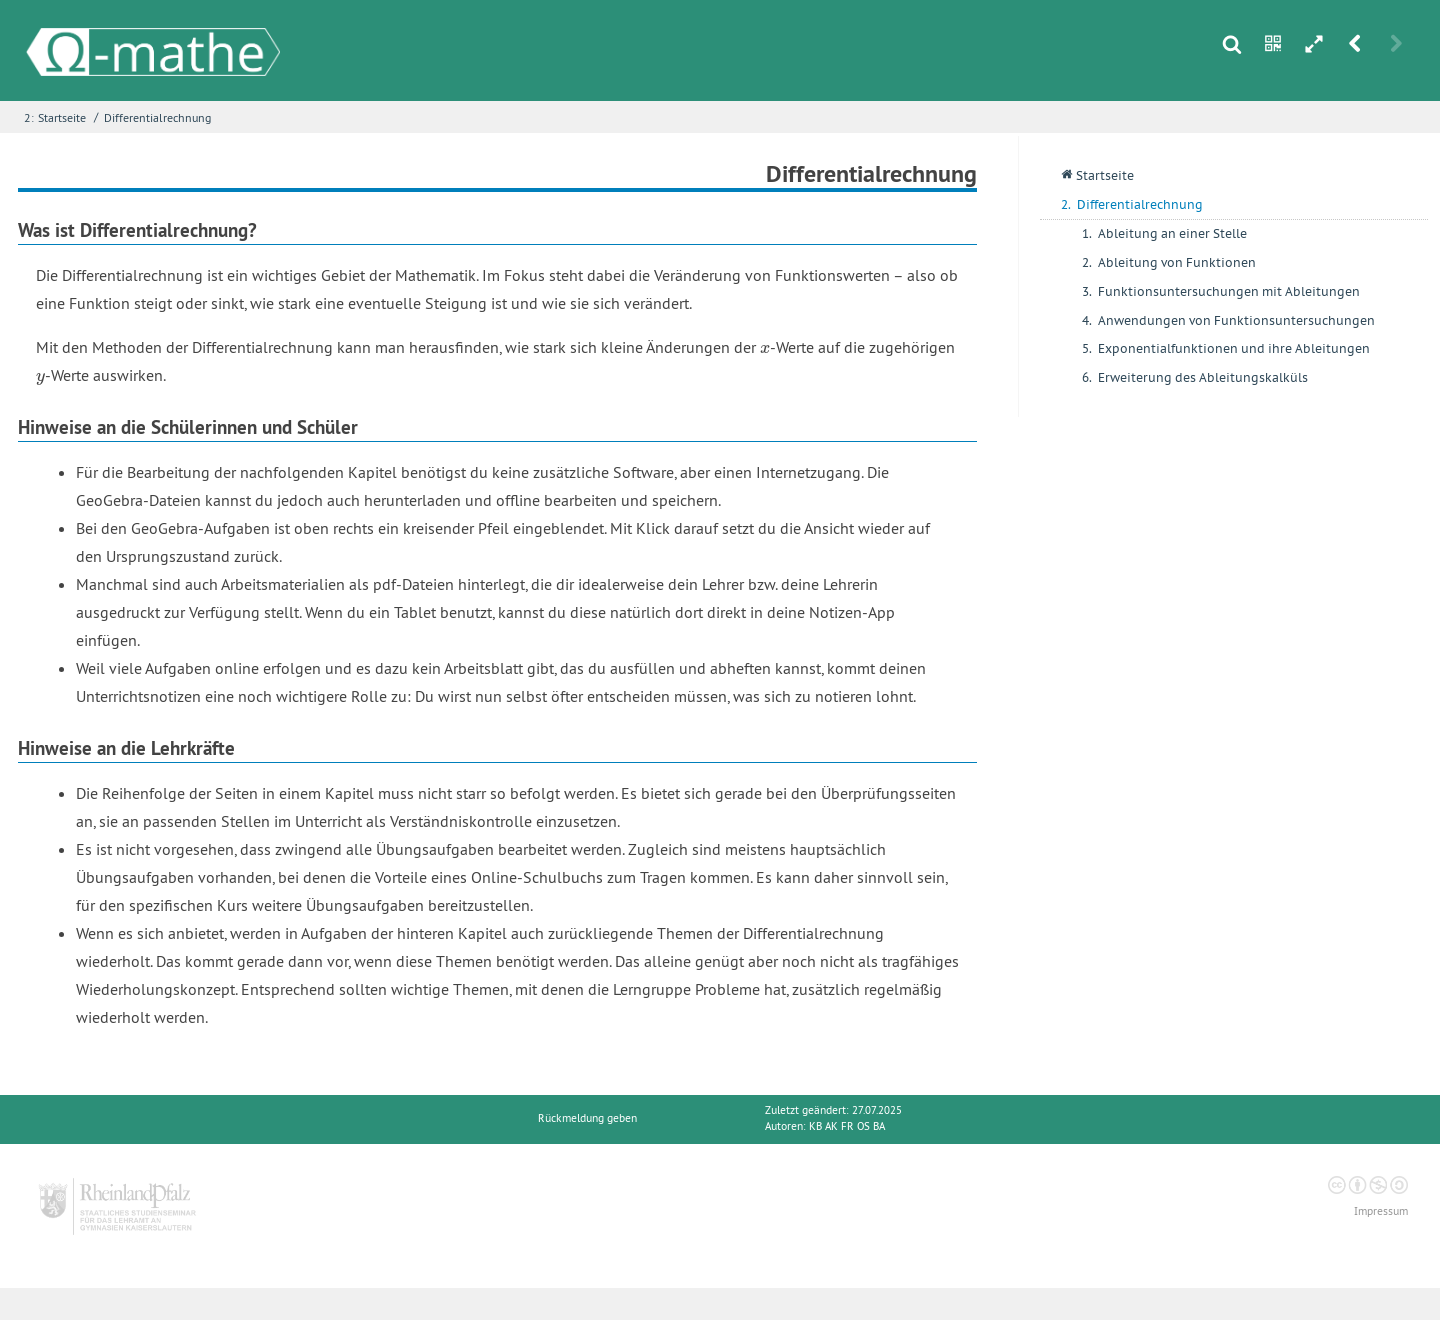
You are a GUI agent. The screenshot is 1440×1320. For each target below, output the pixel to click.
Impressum (1381, 1211)
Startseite (62, 117)
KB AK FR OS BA (847, 1126)
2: (29, 117)
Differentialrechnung (157, 117)
